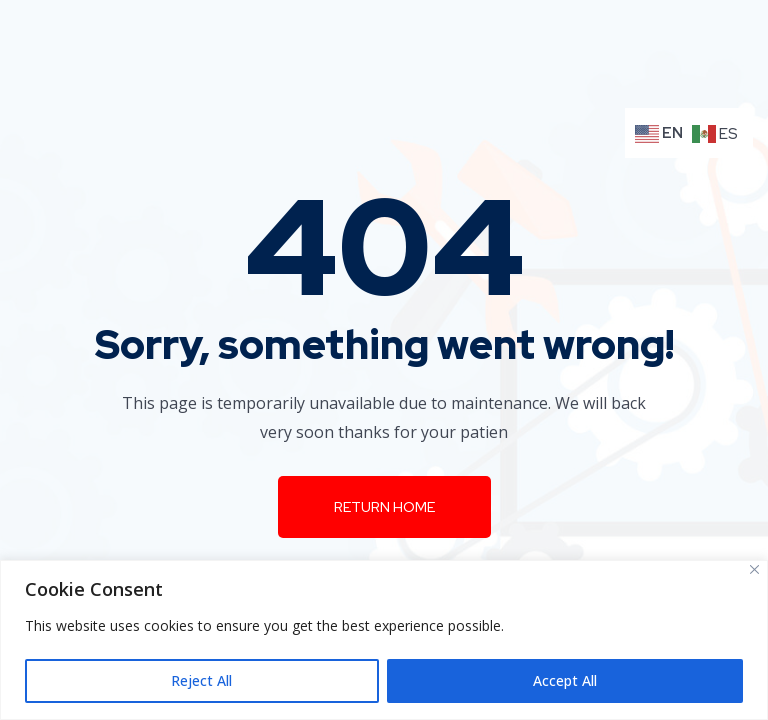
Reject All (201, 680)
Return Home (384, 507)
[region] (384, 640)
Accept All (565, 680)
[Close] (754, 569)
